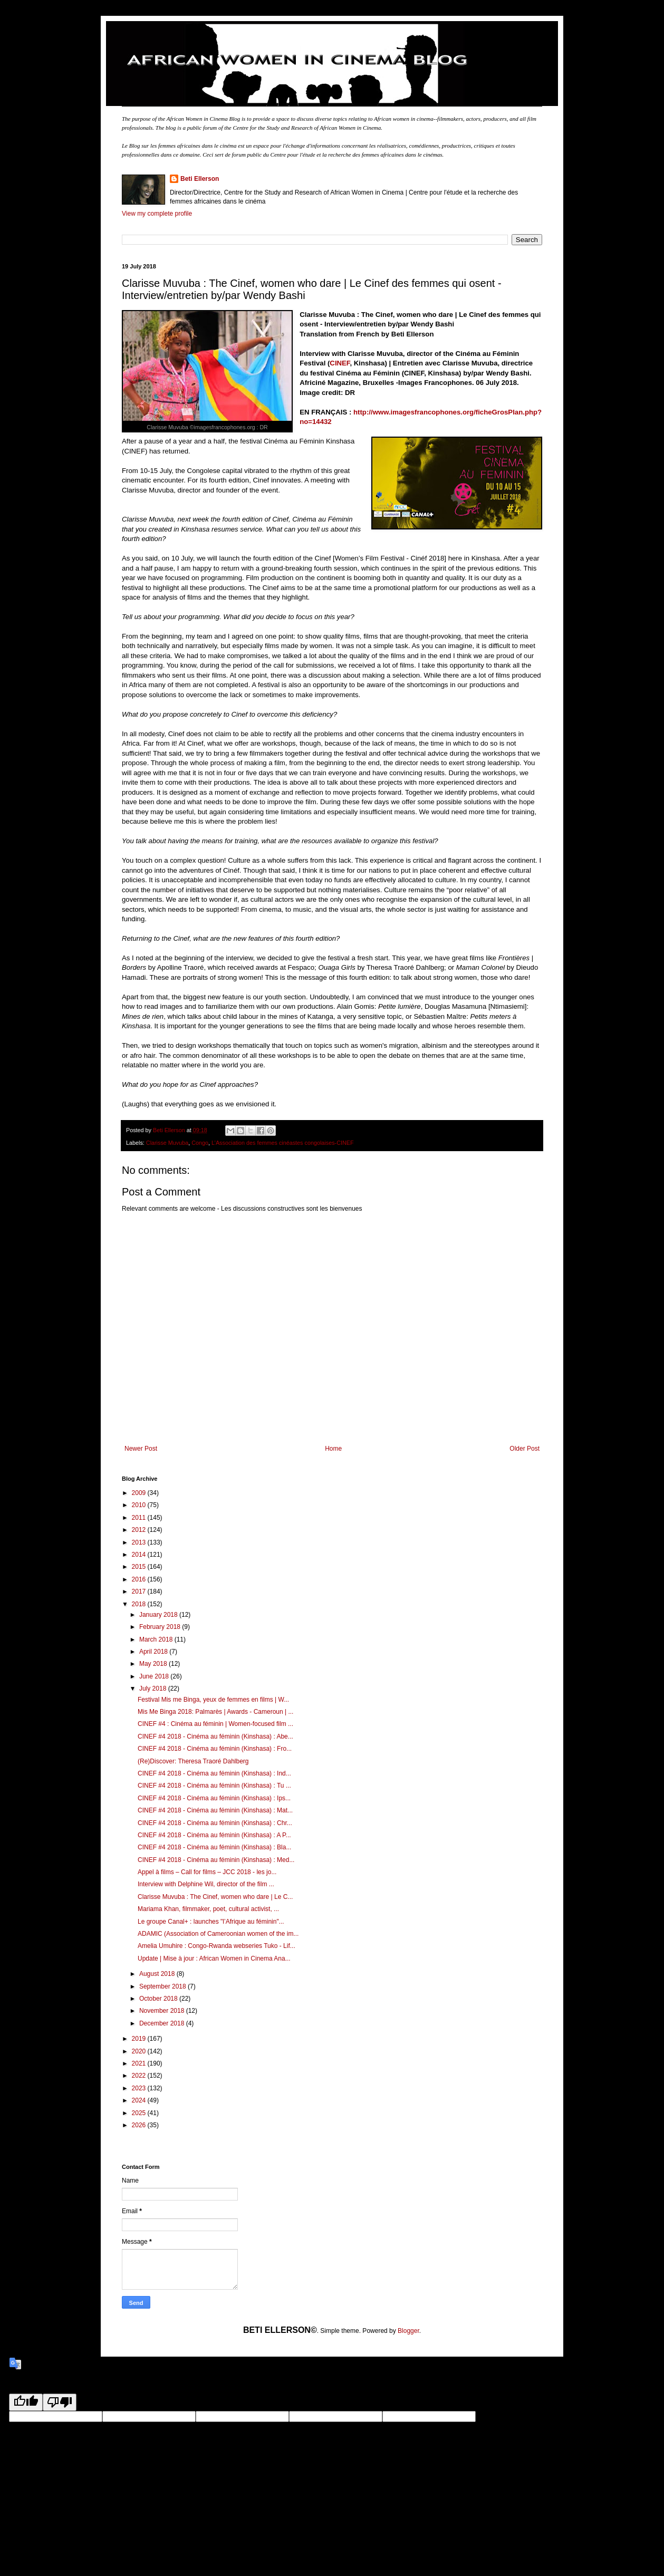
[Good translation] (26, 2402)
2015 (140, 1566)
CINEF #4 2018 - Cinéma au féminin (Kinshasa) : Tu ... (214, 1785)
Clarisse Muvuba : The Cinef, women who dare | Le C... (215, 1896)
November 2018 (162, 2010)
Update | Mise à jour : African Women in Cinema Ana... (214, 1958)
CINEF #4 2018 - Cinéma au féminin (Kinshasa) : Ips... (214, 1798)
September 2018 (163, 1986)
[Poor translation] (59, 2402)
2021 (140, 2063)
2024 (140, 2100)
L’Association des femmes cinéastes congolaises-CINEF (282, 1143)
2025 (140, 2113)
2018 (140, 1604)
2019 (140, 2038)
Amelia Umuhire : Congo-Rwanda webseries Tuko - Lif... (216, 1946)
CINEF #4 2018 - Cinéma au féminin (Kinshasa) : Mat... (215, 1810)
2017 (140, 1591)
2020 (140, 2051)
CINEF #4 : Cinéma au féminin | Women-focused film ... (215, 1724)
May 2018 (154, 1663)
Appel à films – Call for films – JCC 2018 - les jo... (207, 1872)
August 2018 (158, 1973)
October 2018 (159, 1998)
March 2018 (157, 1639)
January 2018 (159, 1614)
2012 (140, 1529)
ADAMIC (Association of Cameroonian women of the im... (218, 1933)
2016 (140, 1579)
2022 (140, 2075)
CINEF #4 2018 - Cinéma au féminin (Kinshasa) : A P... (214, 1835)
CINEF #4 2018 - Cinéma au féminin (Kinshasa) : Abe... (215, 1736)
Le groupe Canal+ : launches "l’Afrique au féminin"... (211, 1921)
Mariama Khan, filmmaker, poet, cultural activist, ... (208, 1909)
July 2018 (153, 1688)
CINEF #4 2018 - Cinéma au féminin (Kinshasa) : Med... (216, 1860)
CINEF (340, 363)
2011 (140, 1517)
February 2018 (160, 1626)
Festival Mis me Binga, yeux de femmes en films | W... (213, 1699)
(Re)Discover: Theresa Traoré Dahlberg (193, 1761)
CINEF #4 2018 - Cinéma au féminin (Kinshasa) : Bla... (214, 1847)
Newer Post (140, 1448)
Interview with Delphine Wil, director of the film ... (206, 1884)
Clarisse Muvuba (167, 1143)
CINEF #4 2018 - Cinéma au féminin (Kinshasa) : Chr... (215, 1823)
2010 (140, 1505)
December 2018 (162, 2023)
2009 (140, 1493)
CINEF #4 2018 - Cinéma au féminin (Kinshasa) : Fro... (215, 1748)
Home (333, 1448)
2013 (140, 1542)
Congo (199, 1143)
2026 (140, 2125)
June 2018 (154, 1676)
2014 (140, 1554)
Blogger (408, 2330)
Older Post (524, 1448)
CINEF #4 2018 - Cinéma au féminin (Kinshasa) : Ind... (214, 1773)
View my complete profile (157, 213)
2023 (140, 2088)
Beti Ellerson (199, 178)
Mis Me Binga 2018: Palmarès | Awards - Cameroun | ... (215, 1711)
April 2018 (154, 1651)
